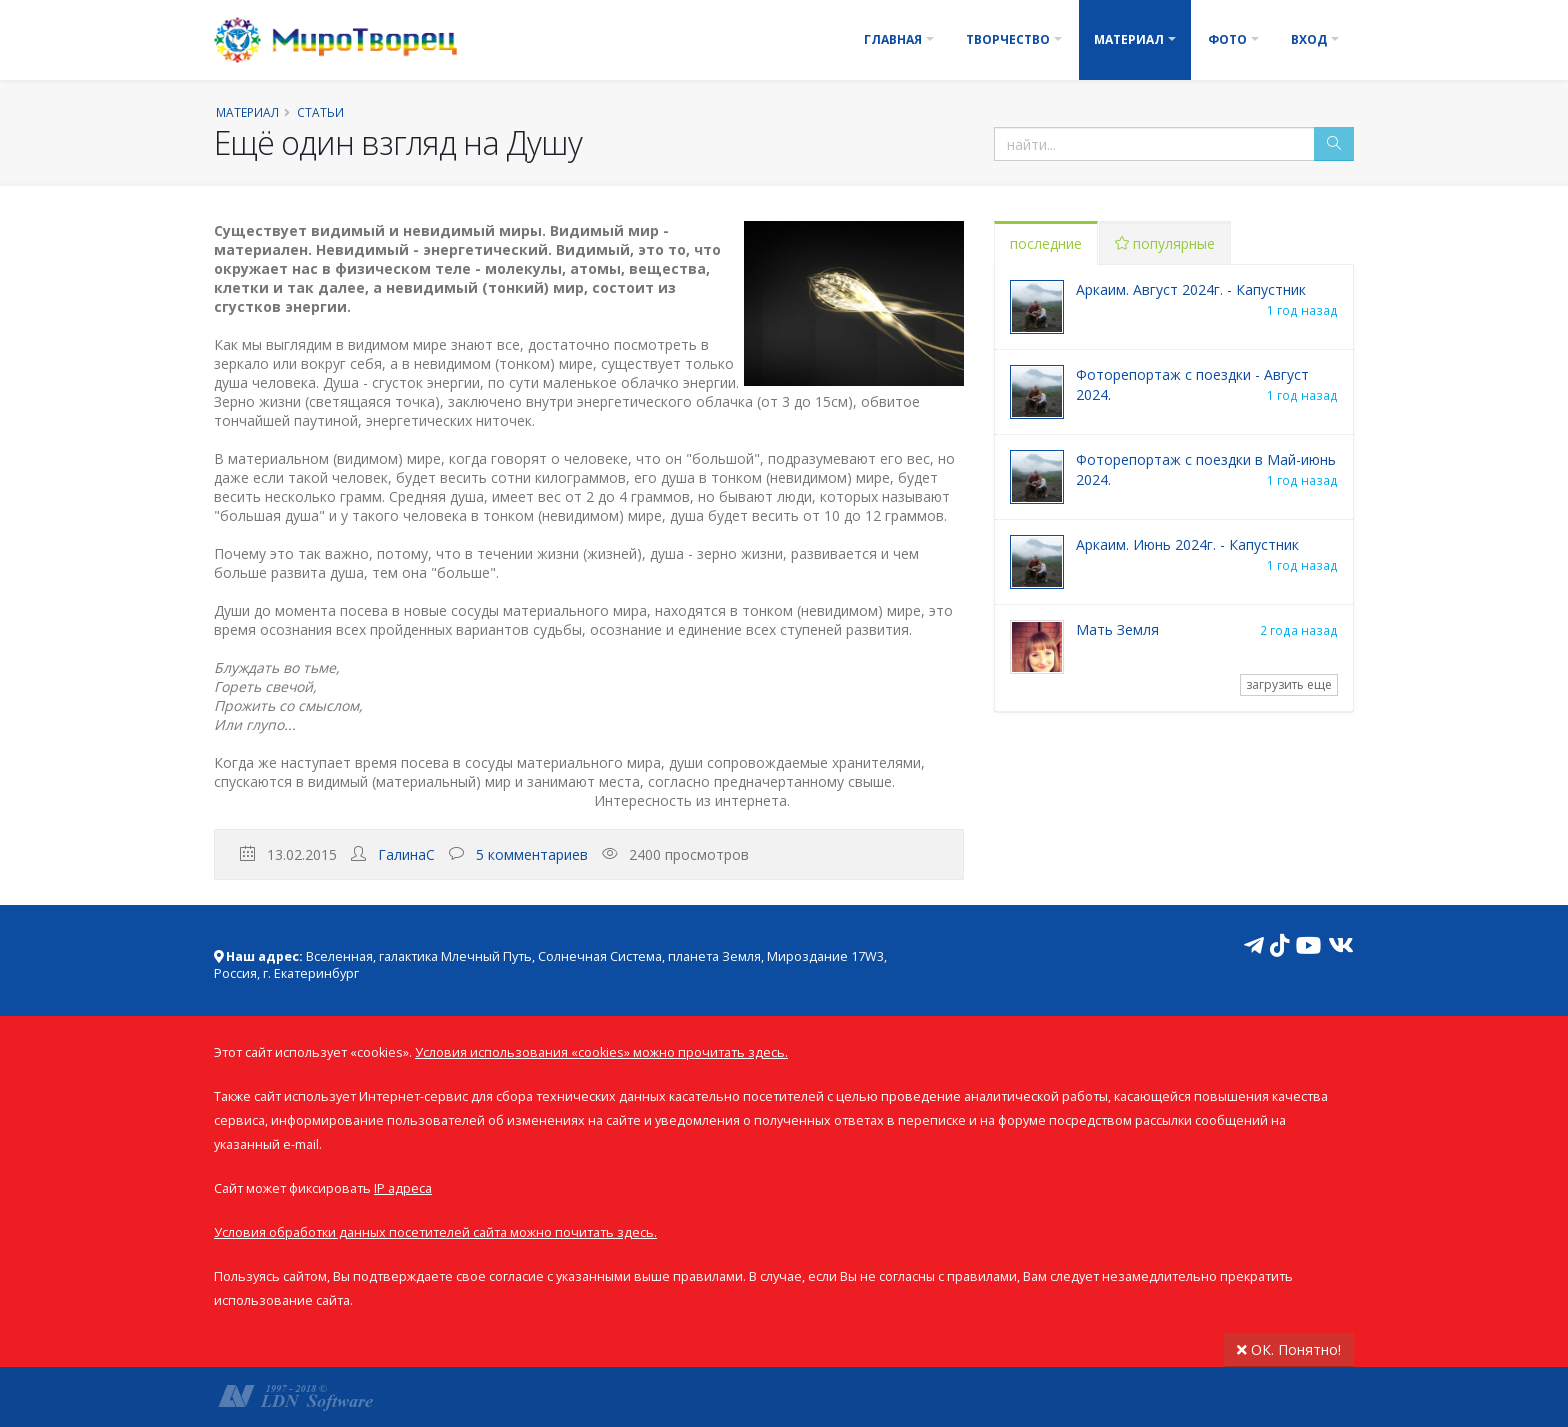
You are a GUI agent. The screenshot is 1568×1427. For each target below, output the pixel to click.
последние (1046, 243)
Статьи (320, 112)
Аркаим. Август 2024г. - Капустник (1191, 289)
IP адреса (403, 1188)
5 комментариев (532, 854)
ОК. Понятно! (1289, 1349)
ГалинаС (406, 854)
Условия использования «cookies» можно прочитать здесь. (601, 1052)
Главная (893, 39)
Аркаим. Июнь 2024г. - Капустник (1187, 544)
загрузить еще (1289, 684)
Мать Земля (1117, 629)
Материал (1129, 39)
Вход (1309, 39)
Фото (1227, 39)
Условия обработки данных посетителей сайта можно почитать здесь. (435, 1232)
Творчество (1008, 39)
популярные (1165, 243)
